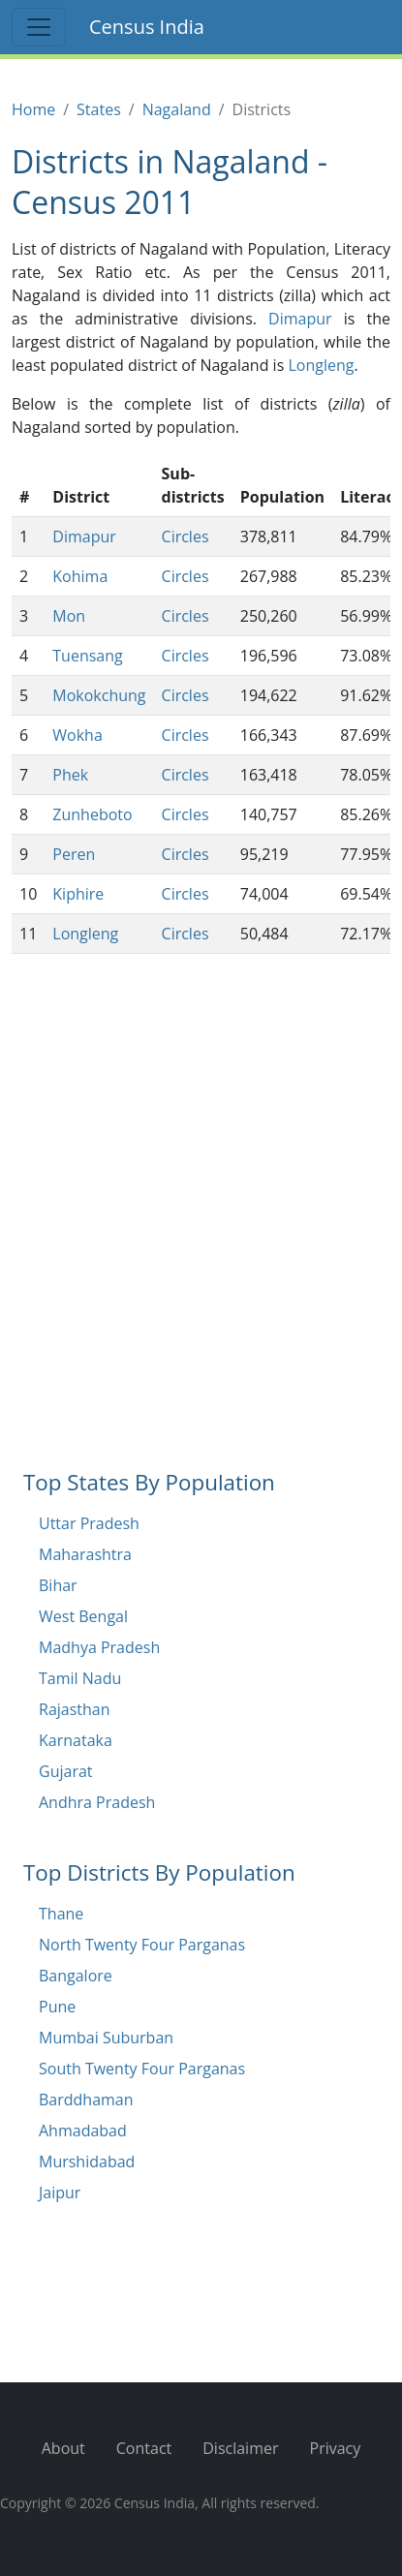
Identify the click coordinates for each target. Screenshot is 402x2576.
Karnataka (75, 1740)
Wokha (77, 735)
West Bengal (83, 1616)
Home (33, 109)
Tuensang (87, 655)
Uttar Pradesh (89, 1523)
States (99, 109)
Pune (57, 2006)
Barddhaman (86, 2099)
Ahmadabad (83, 2130)
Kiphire (78, 894)
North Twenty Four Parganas (142, 1944)
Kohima (80, 576)
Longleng (321, 365)
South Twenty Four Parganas (142, 2068)
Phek (70, 774)
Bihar (58, 1585)
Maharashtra (85, 1554)
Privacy (335, 2448)
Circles (185, 536)
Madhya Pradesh (99, 1647)
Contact (143, 2448)
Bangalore (75, 1975)
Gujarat (66, 1771)
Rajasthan (74, 1709)
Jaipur (59, 2192)
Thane (61, 1913)
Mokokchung (98, 695)
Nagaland (176, 109)
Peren (73, 854)
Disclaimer (240, 2448)
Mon (68, 616)
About (63, 2448)
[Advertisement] (201, 1240)
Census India (146, 27)
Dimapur (300, 318)
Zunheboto (92, 814)
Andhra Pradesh (97, 1802)
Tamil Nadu (80, 1678)
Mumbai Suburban (106, 2037)
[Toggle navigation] (39, 27)
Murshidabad (87, 2161)
